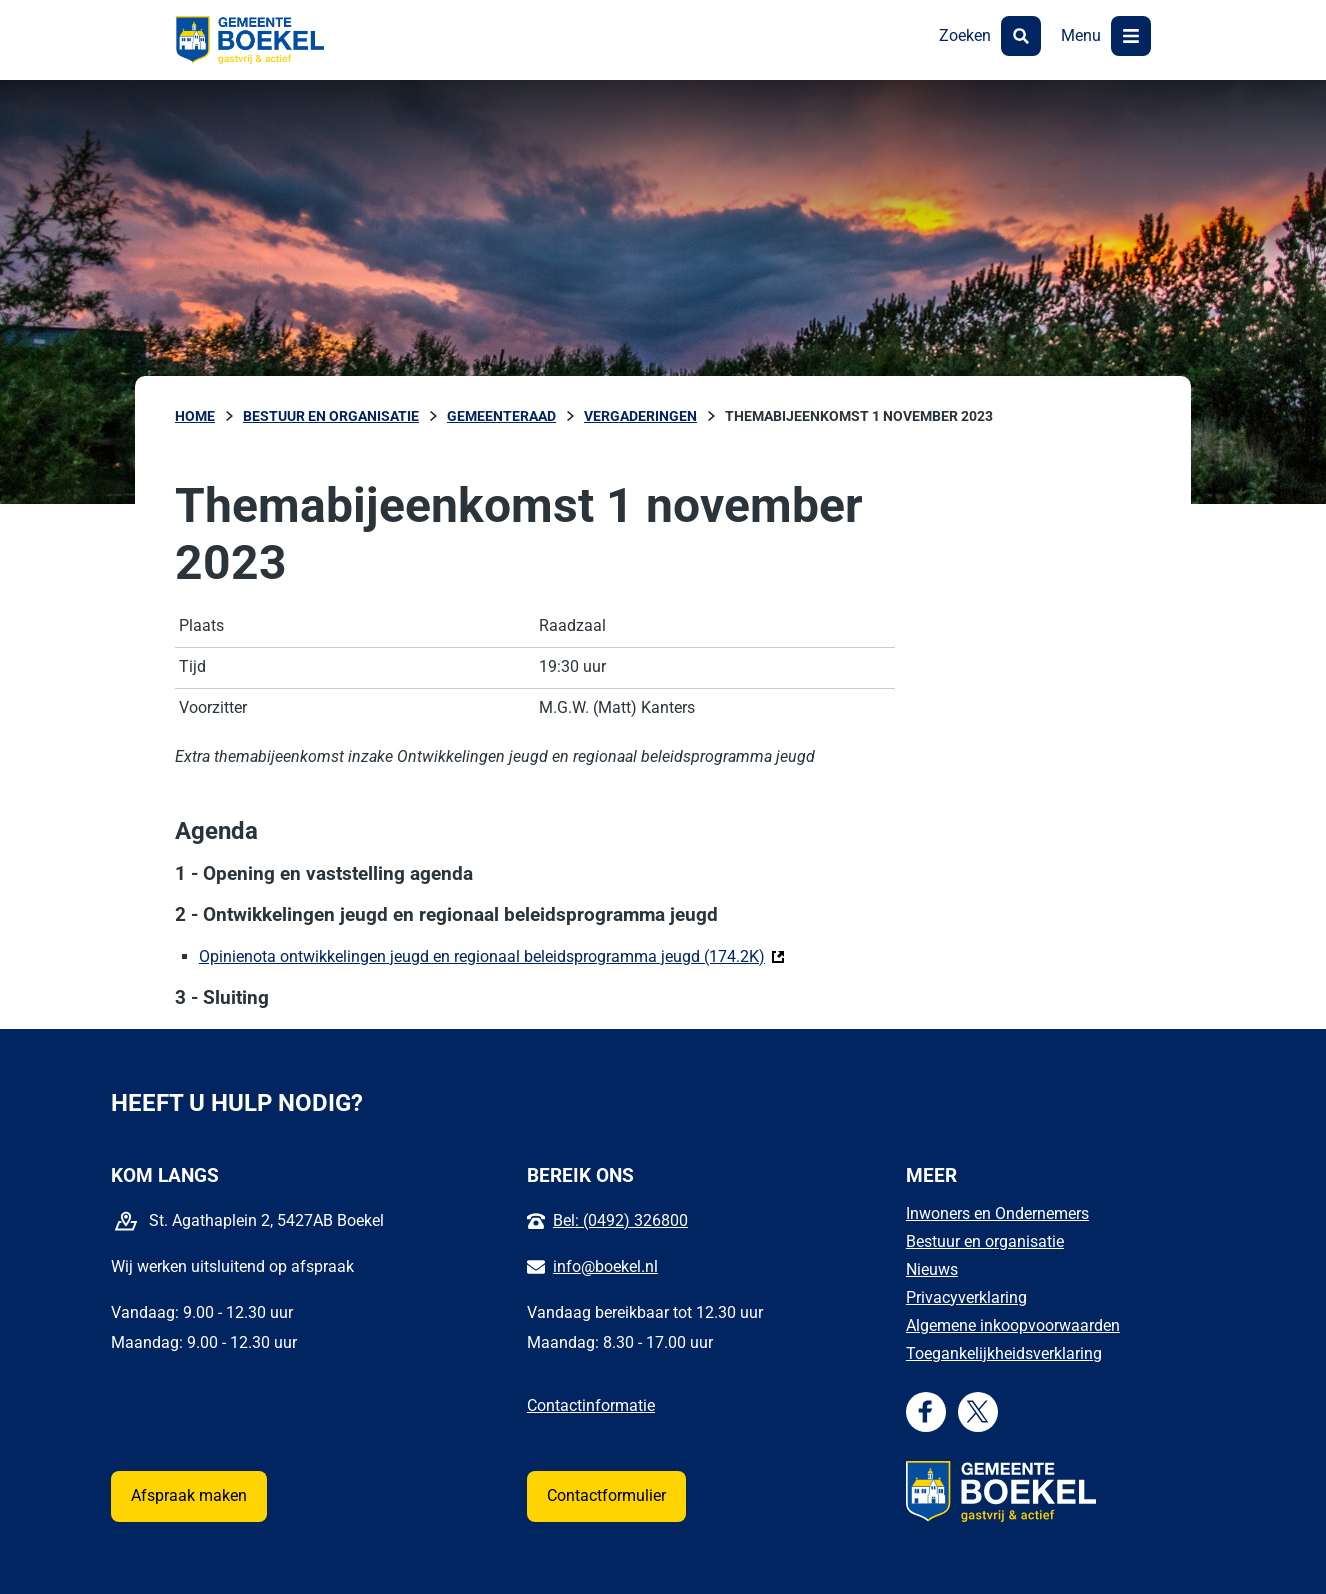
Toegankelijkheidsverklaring (1004, 1353)
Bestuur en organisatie (985, 1241)
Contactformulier (606, 1495)
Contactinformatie (591, 1405)
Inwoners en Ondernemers (997, 1213)
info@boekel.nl (605, 1266)
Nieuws (932, 1269)
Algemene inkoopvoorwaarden (1013, 1325)
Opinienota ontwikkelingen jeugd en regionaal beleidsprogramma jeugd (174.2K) (492, 955)
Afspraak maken (189, 1495)
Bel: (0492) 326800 (620, 1220)
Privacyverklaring (966, 1297)
